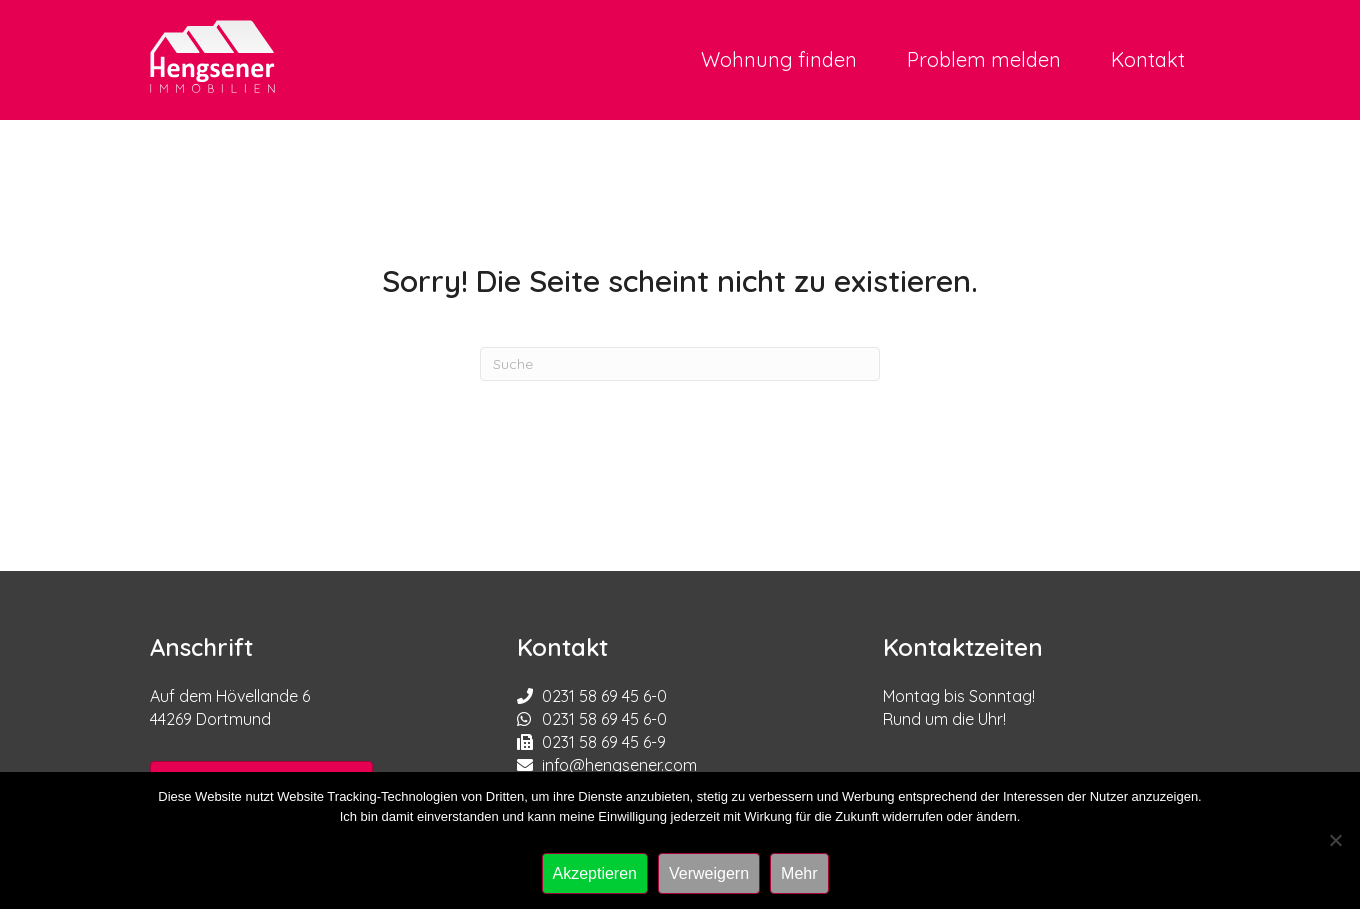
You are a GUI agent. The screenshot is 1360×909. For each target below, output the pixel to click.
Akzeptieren (595, 873)
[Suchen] (680, 364)
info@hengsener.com (619, 765)
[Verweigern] (1335, 840)
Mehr (799, 873)
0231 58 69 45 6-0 (604, 696)
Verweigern (709, 873)
